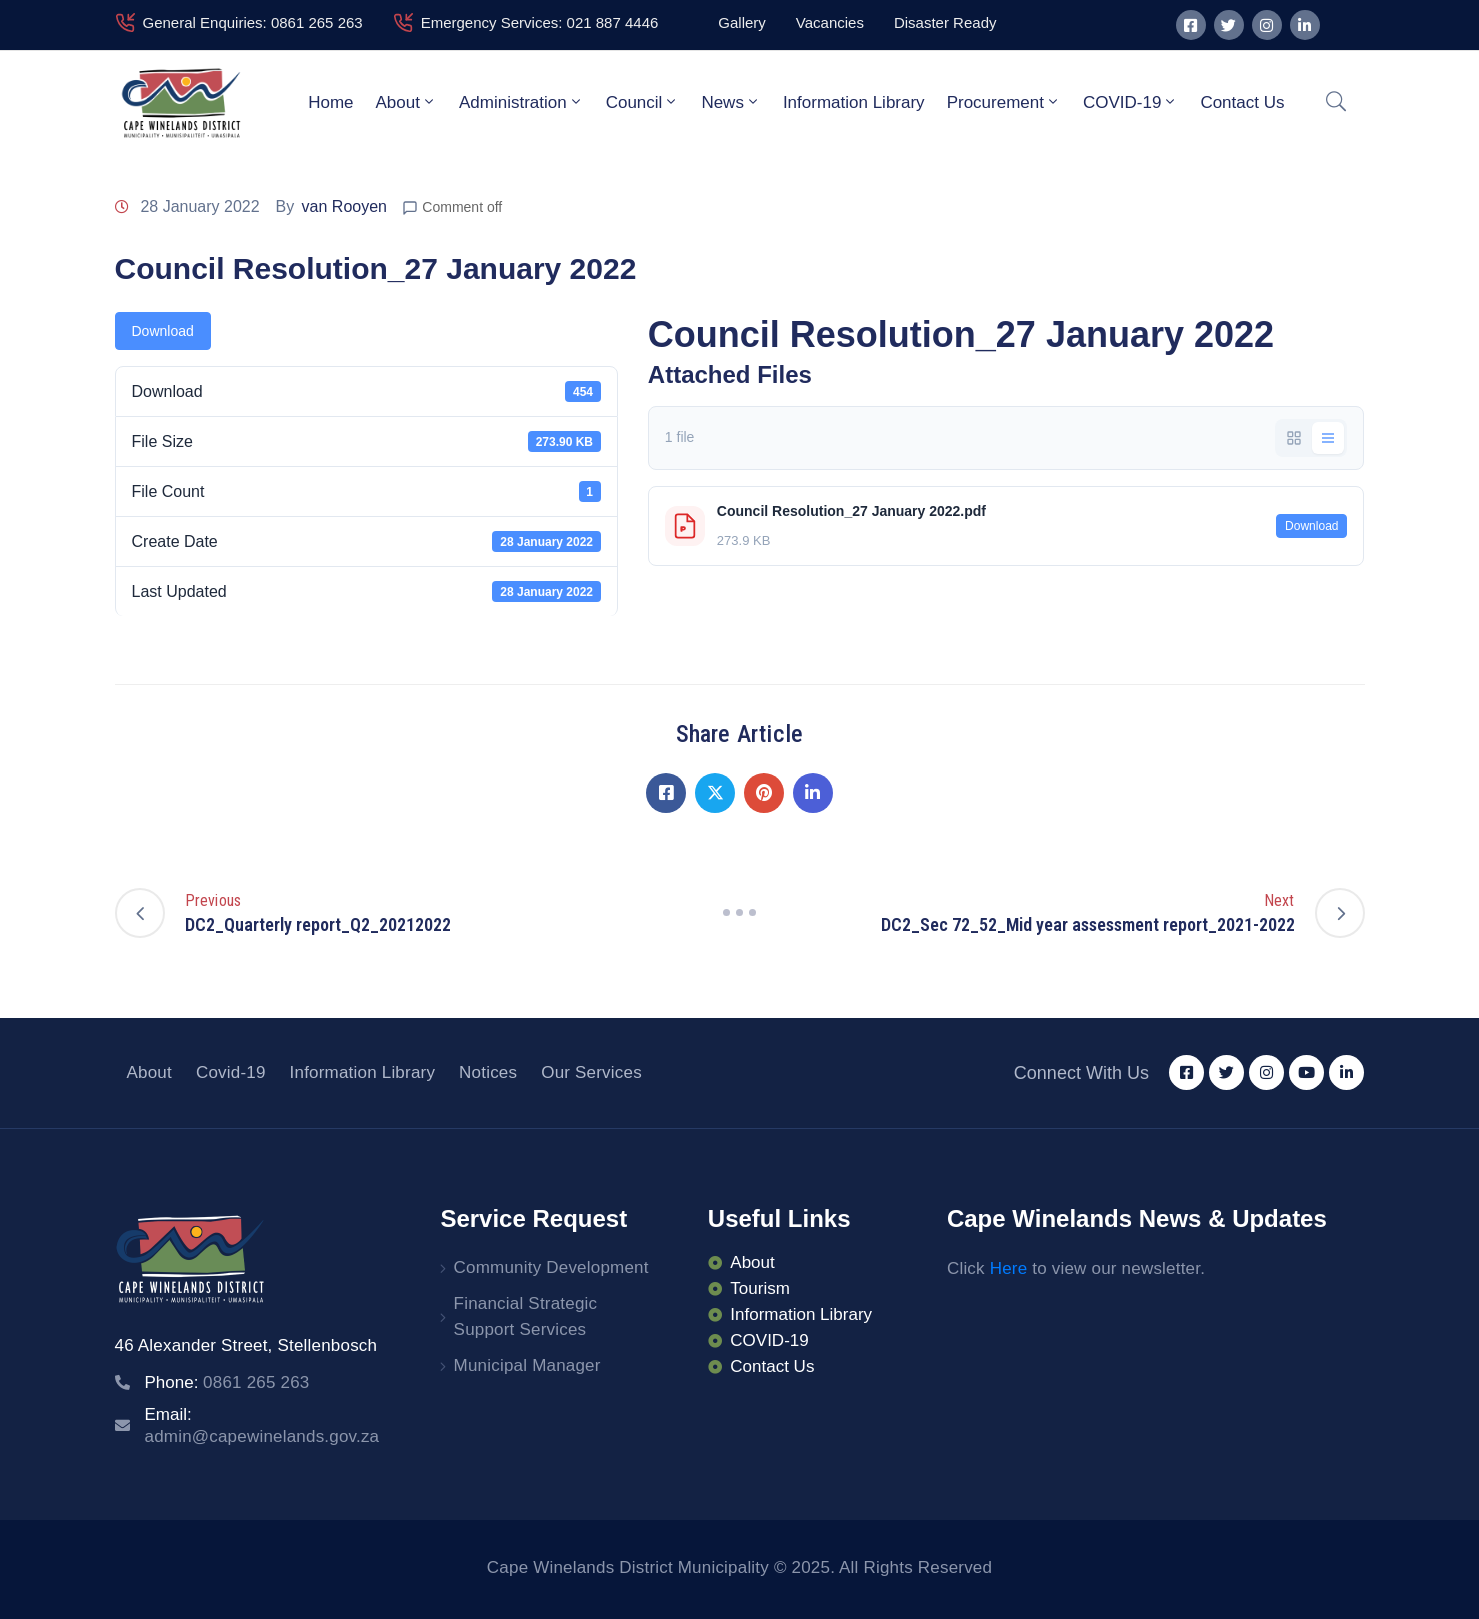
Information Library (854, 102)
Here (1009, 1268)
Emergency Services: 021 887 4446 (540, 22)
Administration (521, 102)
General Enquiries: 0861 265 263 (253, 22)
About (406, 102)
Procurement (1004, 102)
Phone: (227, 1382)
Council (643, 102)
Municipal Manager (527, 1365)
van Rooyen (344, 206)
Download (163, 331)
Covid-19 (231, 1072)
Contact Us (1242, 102)
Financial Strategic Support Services (526, 1316)
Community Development (551, 1267)
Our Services (591, 1072)
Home (330, 102)
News (731, 102)
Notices (488, 1072)
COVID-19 (1130, 102)
